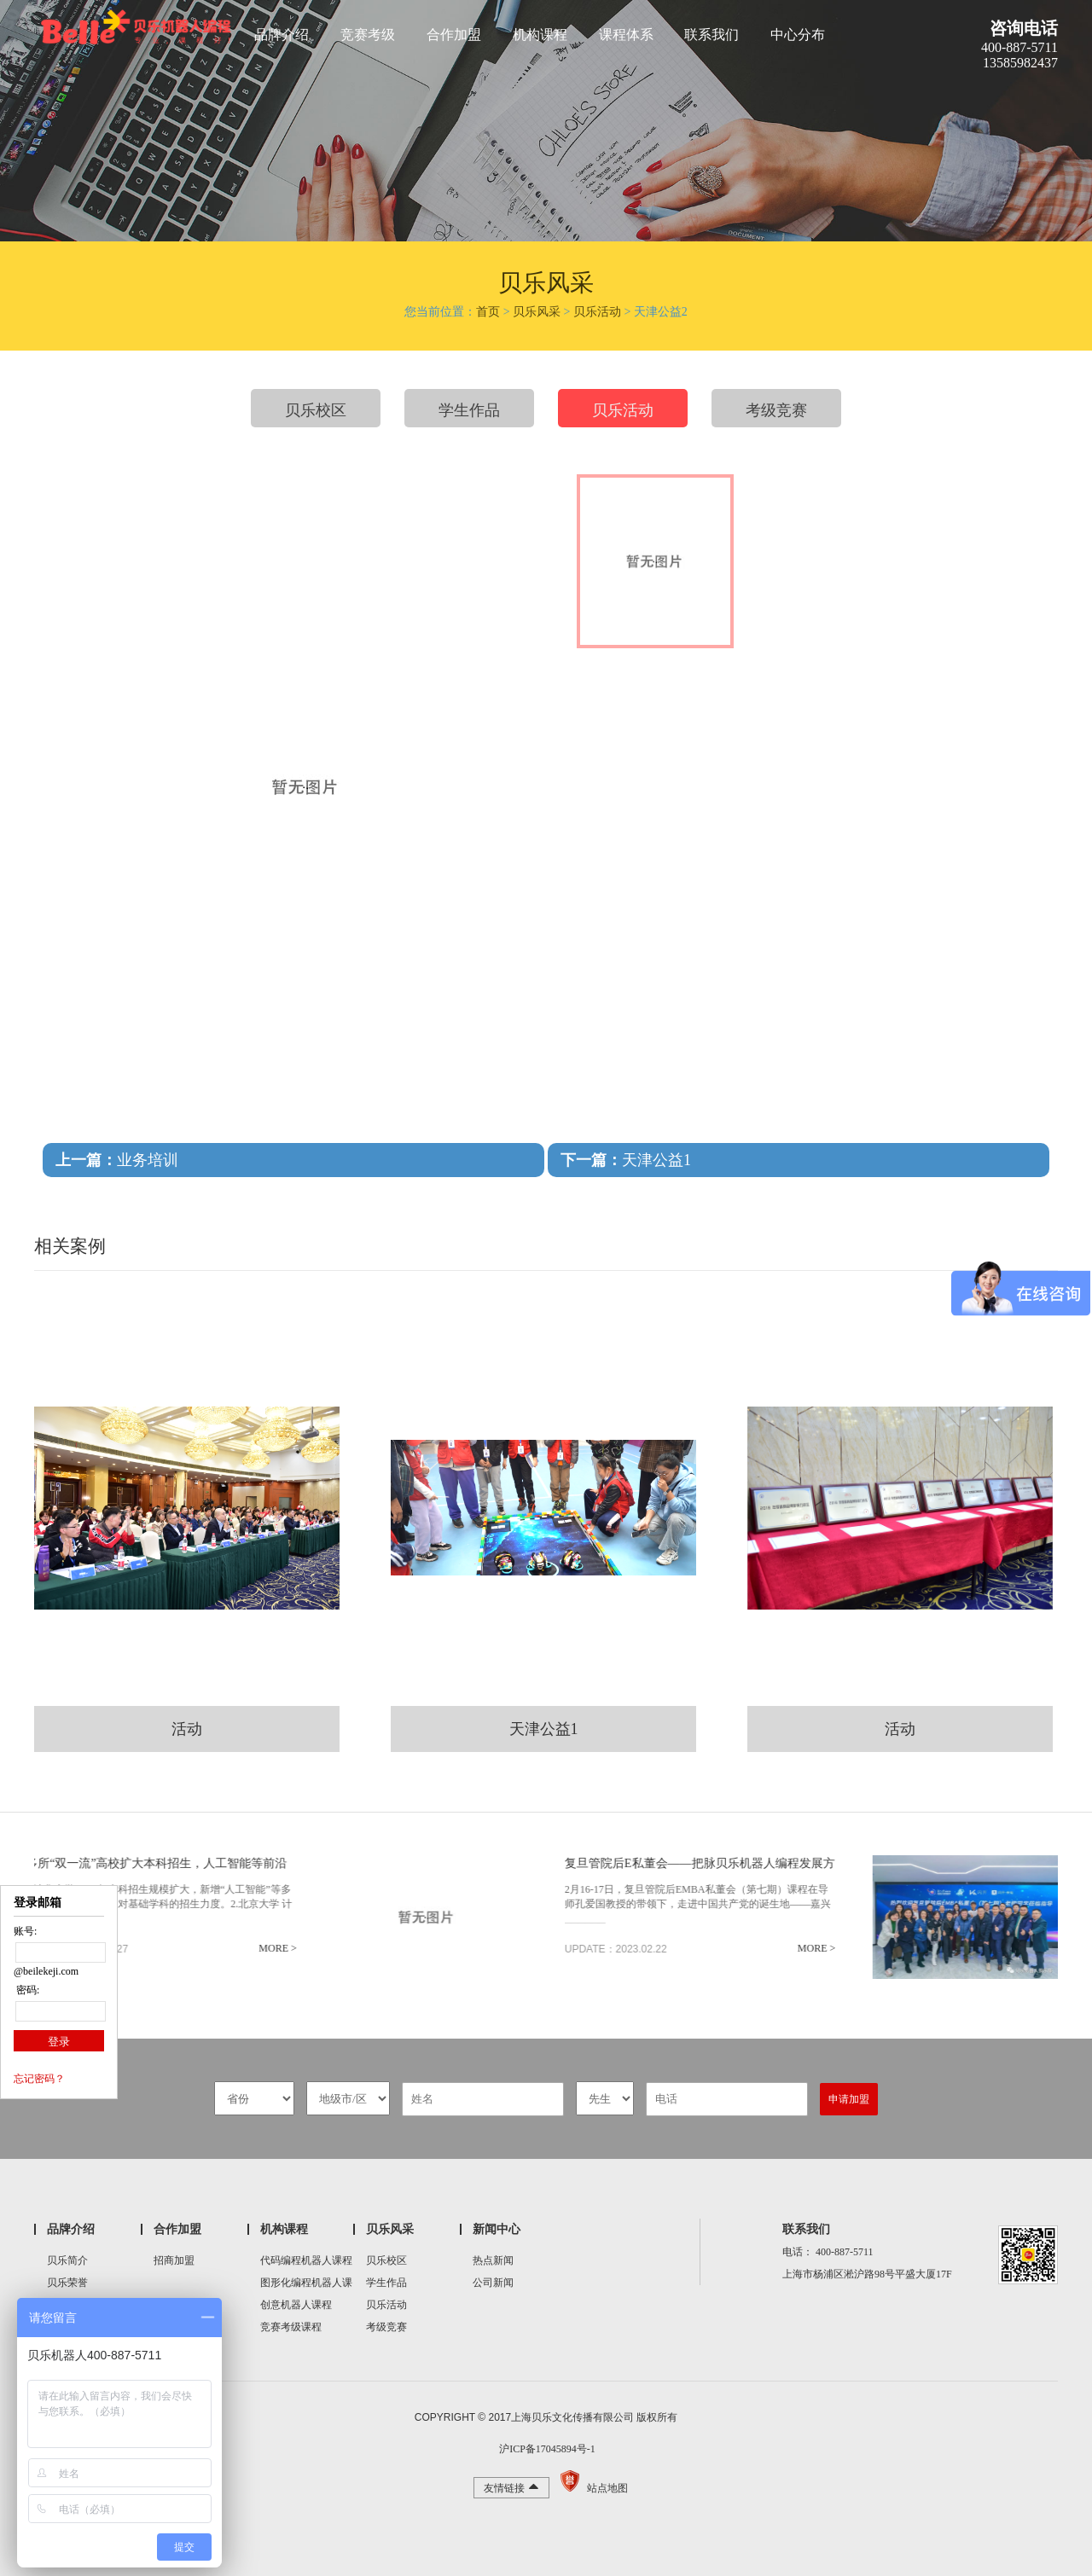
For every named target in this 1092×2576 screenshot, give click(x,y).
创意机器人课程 (296, 2305)
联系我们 (711, 34)
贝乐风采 (537, 311)
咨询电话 (1024, 28)
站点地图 (607, 2488)
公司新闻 (493, 2283)
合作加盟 (454, 34)
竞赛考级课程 (291, 2327)
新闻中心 (496, 2229)
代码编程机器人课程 (306, 2260)
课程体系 (626, 34)
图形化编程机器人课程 (306, 2285)
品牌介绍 (281, 34)
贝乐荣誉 (67, 2283)
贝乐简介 (67, 2260)
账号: (25, 1931)
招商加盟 (174, 2260)
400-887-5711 (844, 2252)
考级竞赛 (776, 410)
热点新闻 (493, 2260)
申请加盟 (848, 2099)
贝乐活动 (597, 311)
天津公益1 (626, 1160)
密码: (26, 1990)
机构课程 (540, 34)
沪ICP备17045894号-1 (546, 2449)
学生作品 (469, 410)
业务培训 (116, 1160)
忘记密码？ (39, 2079)
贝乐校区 (315, 410)
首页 (488, 311)
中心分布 (797, 34)
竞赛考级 (367, 34)
